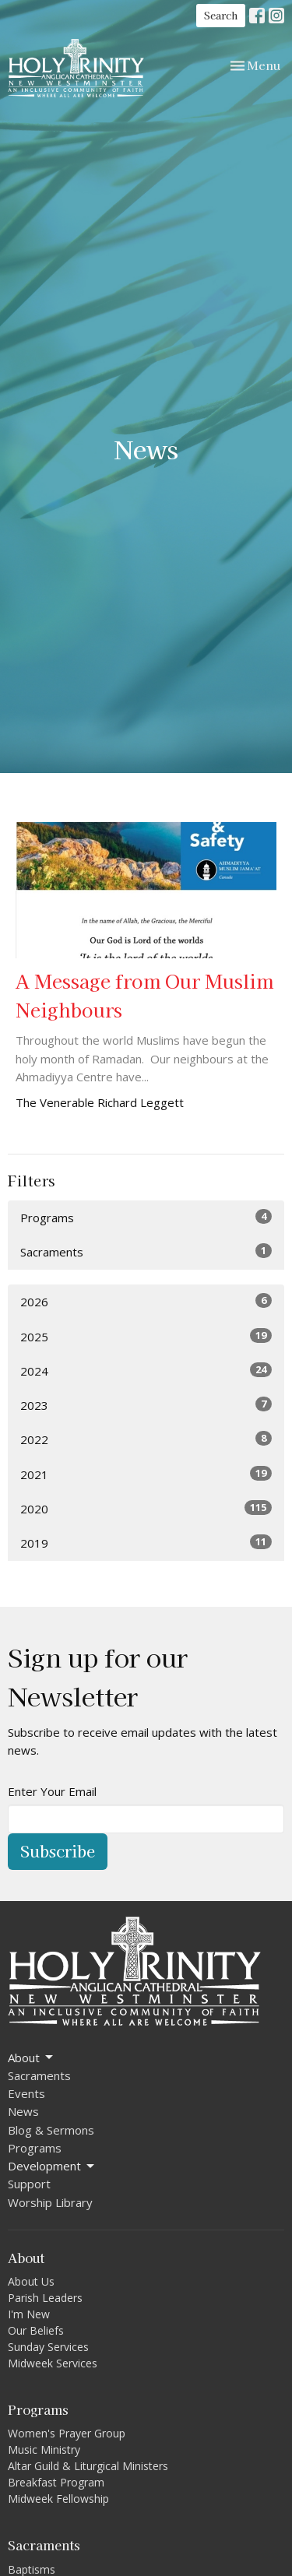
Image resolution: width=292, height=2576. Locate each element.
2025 (146, 1336)
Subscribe (57, 1851)
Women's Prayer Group (66, 2433)
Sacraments (146, 1251)
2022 (146, 1439)
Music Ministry (44, 2449)
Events (26, 2093)
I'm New (29, 2314)
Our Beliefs (36, 2330)
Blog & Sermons (51, 2130)
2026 (146, 1301)
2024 (146, 1370)
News (23, 2111)
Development (52, 2166)
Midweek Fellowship (58, 2498)
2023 (146, 1405)
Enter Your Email (52, 1791)
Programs (146, 1217)
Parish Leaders (45, 2297)
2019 (146, 1542)
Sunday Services (48, 2346)
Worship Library (50, 2202)
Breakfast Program (56, 2482)
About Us (31, 2281)
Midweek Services (52, 2363)
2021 (146, 1474)
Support (29, 2183)
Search (220, 15)
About (31, 2058)
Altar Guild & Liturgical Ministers (88, 2465)
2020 (146, 1508)
